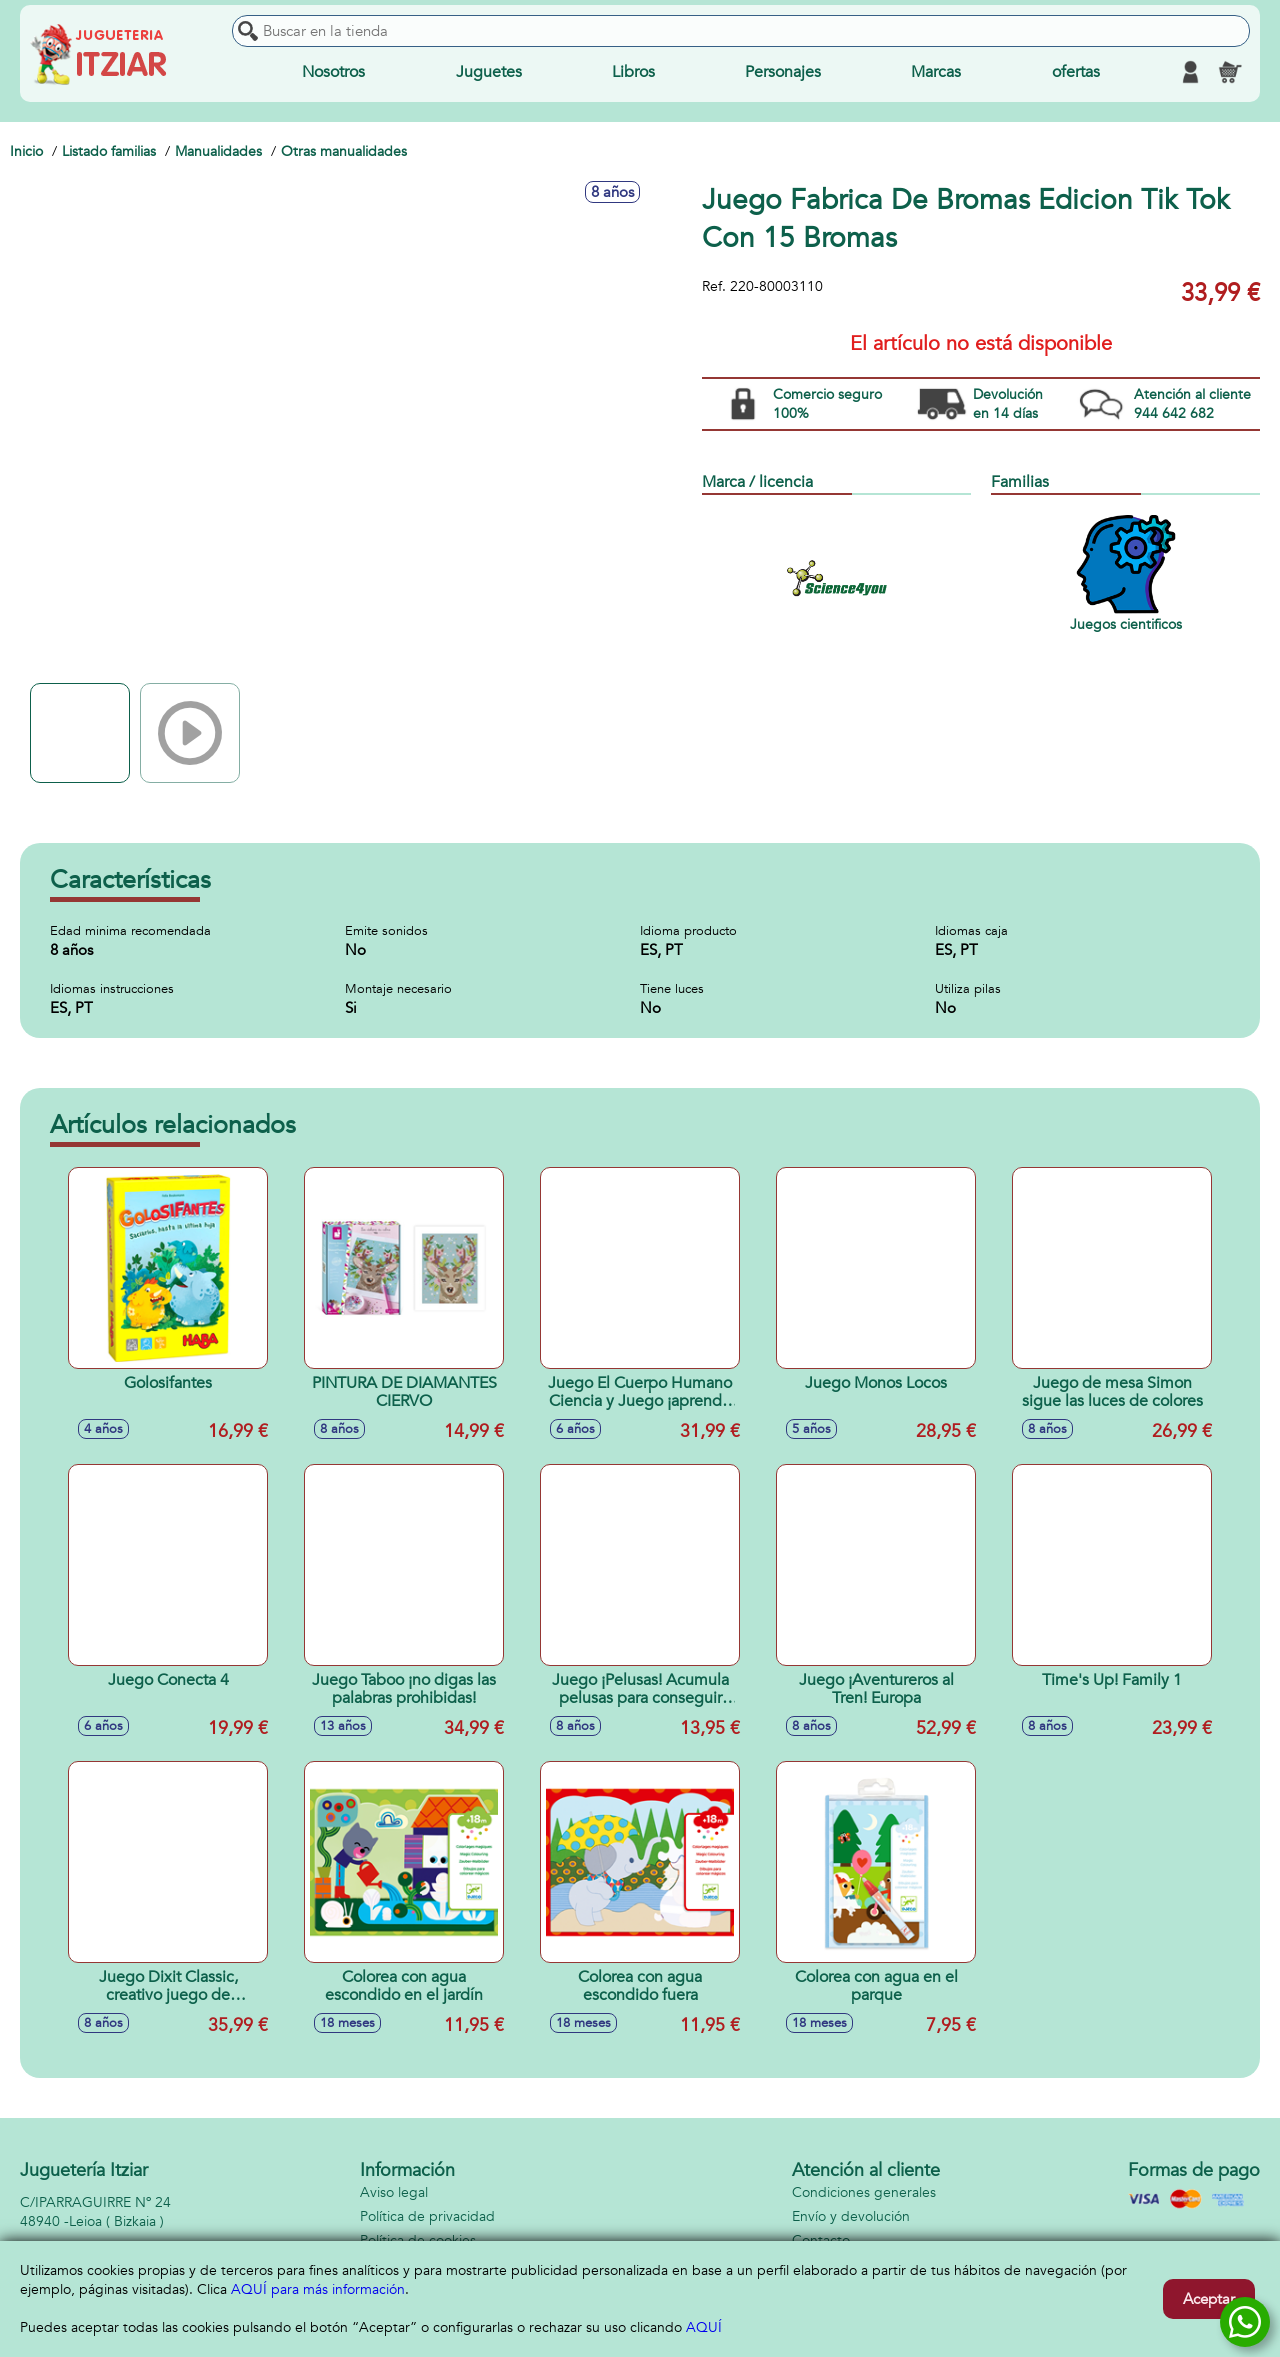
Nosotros (333, 72)
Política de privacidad (427, 2216)
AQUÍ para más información (318, 2289)
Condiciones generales (864, 2192)
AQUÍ (704, 2327)
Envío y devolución (851, 2216)
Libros (633, 72)
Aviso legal (394, 2192)
